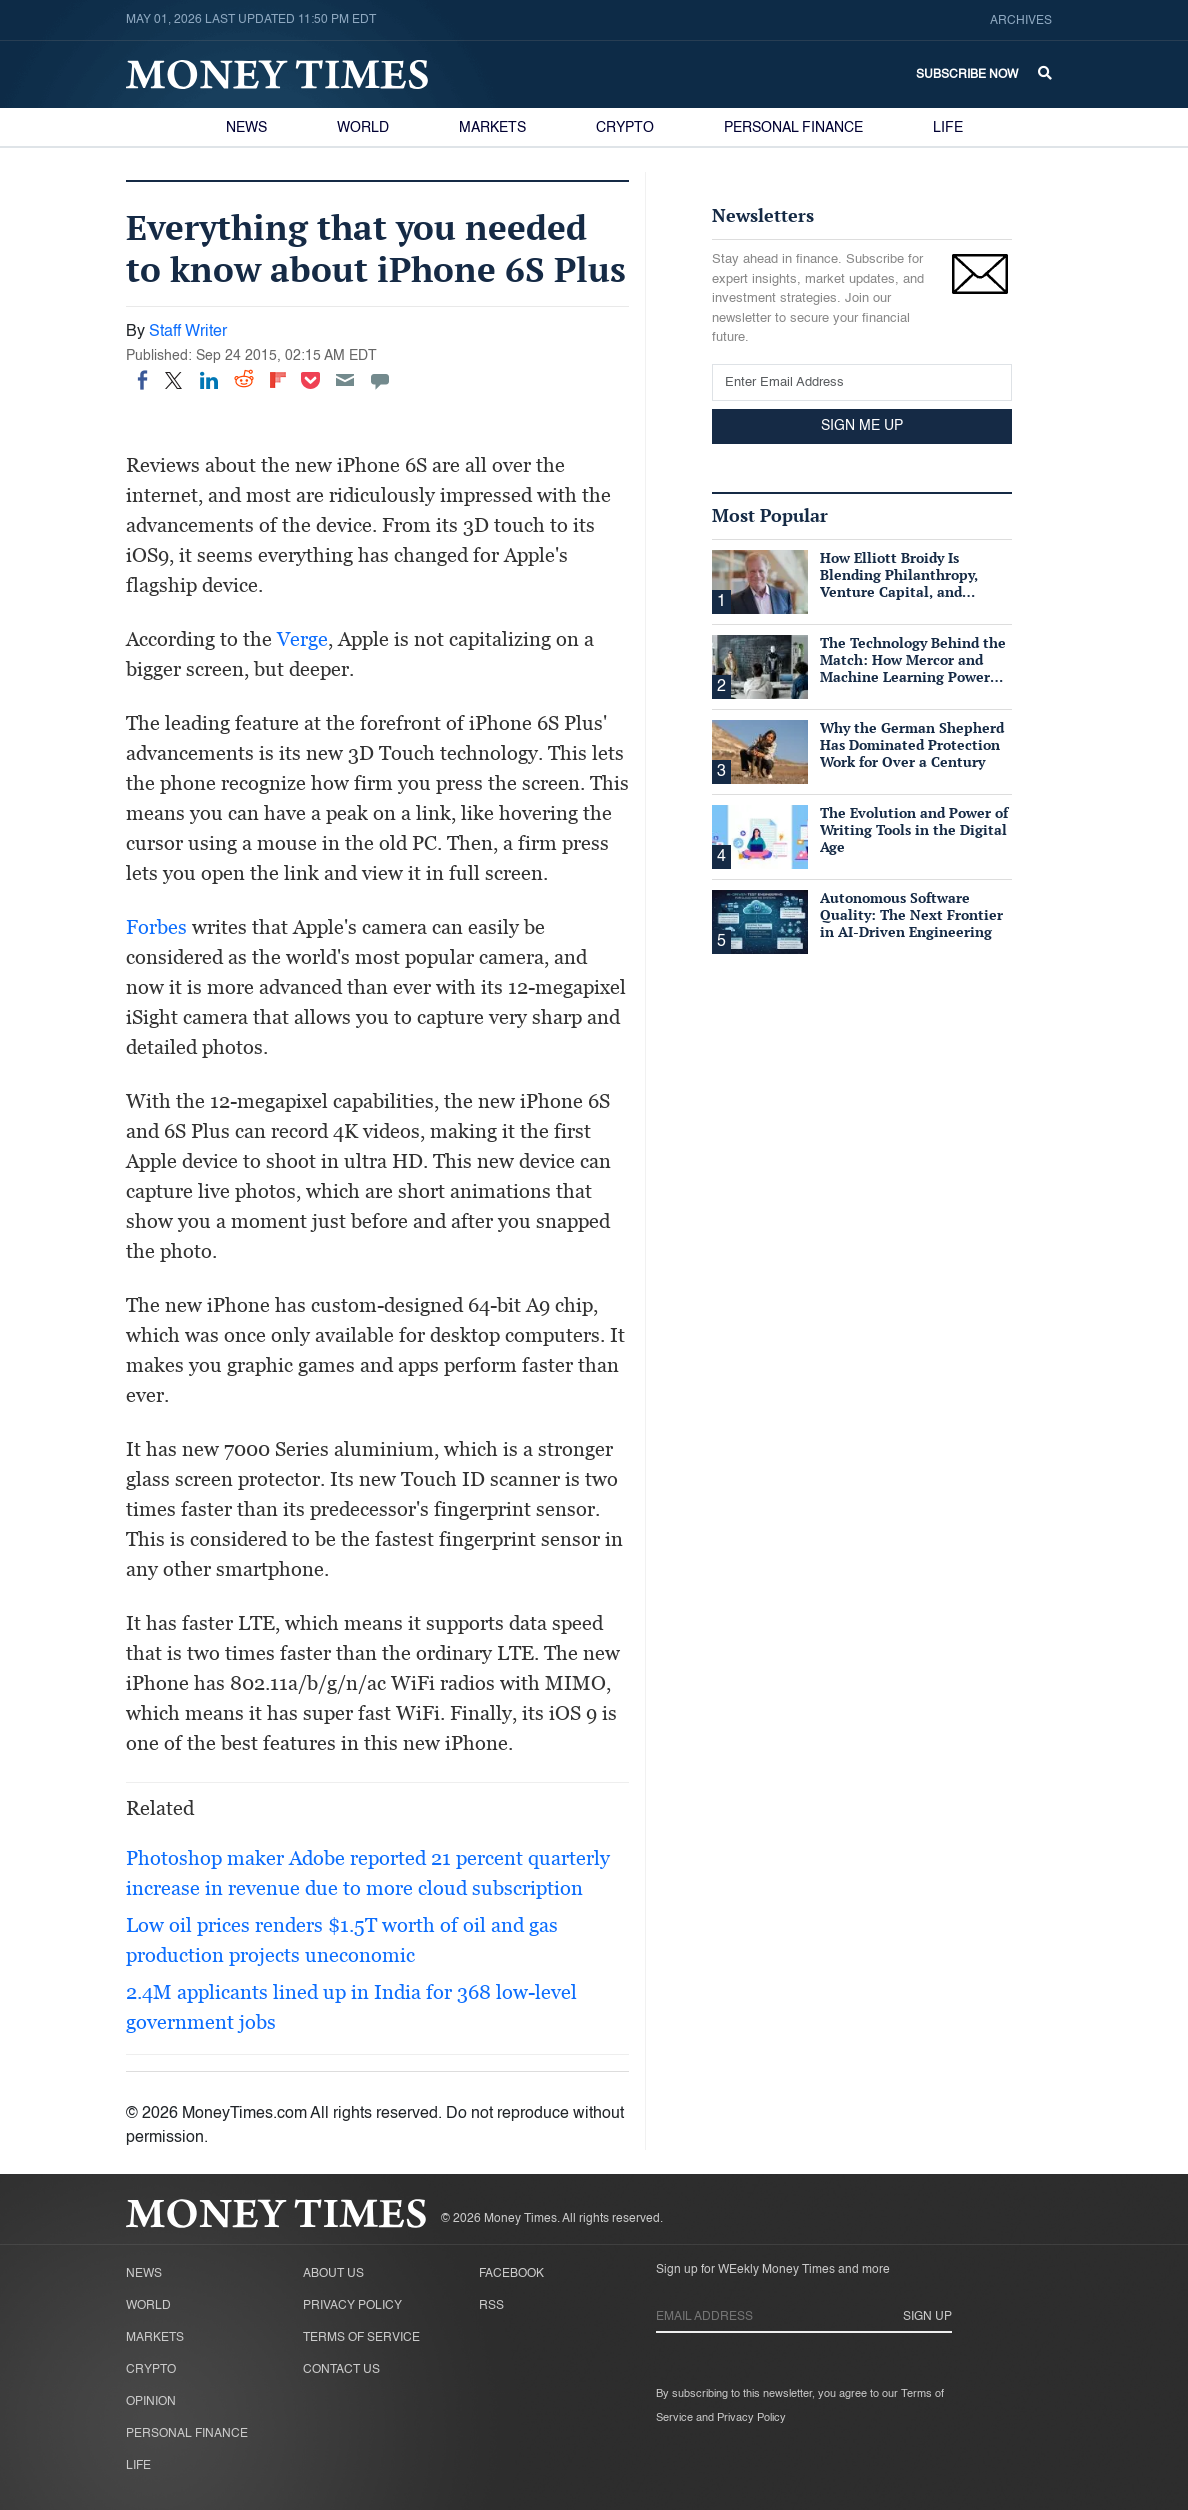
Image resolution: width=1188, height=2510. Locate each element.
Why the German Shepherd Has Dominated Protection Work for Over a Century (912, 744)
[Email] (345, 380)
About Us (333, 2274)
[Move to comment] (380, 380)
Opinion (151, 2402)
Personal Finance (793, 128)
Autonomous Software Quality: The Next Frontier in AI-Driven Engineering (911, 914)
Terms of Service (361, 2338)
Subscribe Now (967, 75)
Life (948, 128)
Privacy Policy (352, 2306)
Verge (302, 639)
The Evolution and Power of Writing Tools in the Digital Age (914, 829)
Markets (492, 128)
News (246, 128)
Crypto (625, 128)
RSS (491, 2306)
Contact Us (341, 2370)
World (363, 128)
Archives (1021, 21)
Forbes (156, 927)
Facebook (511, 2274)
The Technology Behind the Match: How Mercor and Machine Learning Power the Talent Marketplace (913, 667)
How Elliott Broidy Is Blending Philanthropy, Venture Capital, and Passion (899, 582)
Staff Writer (188, 332)
